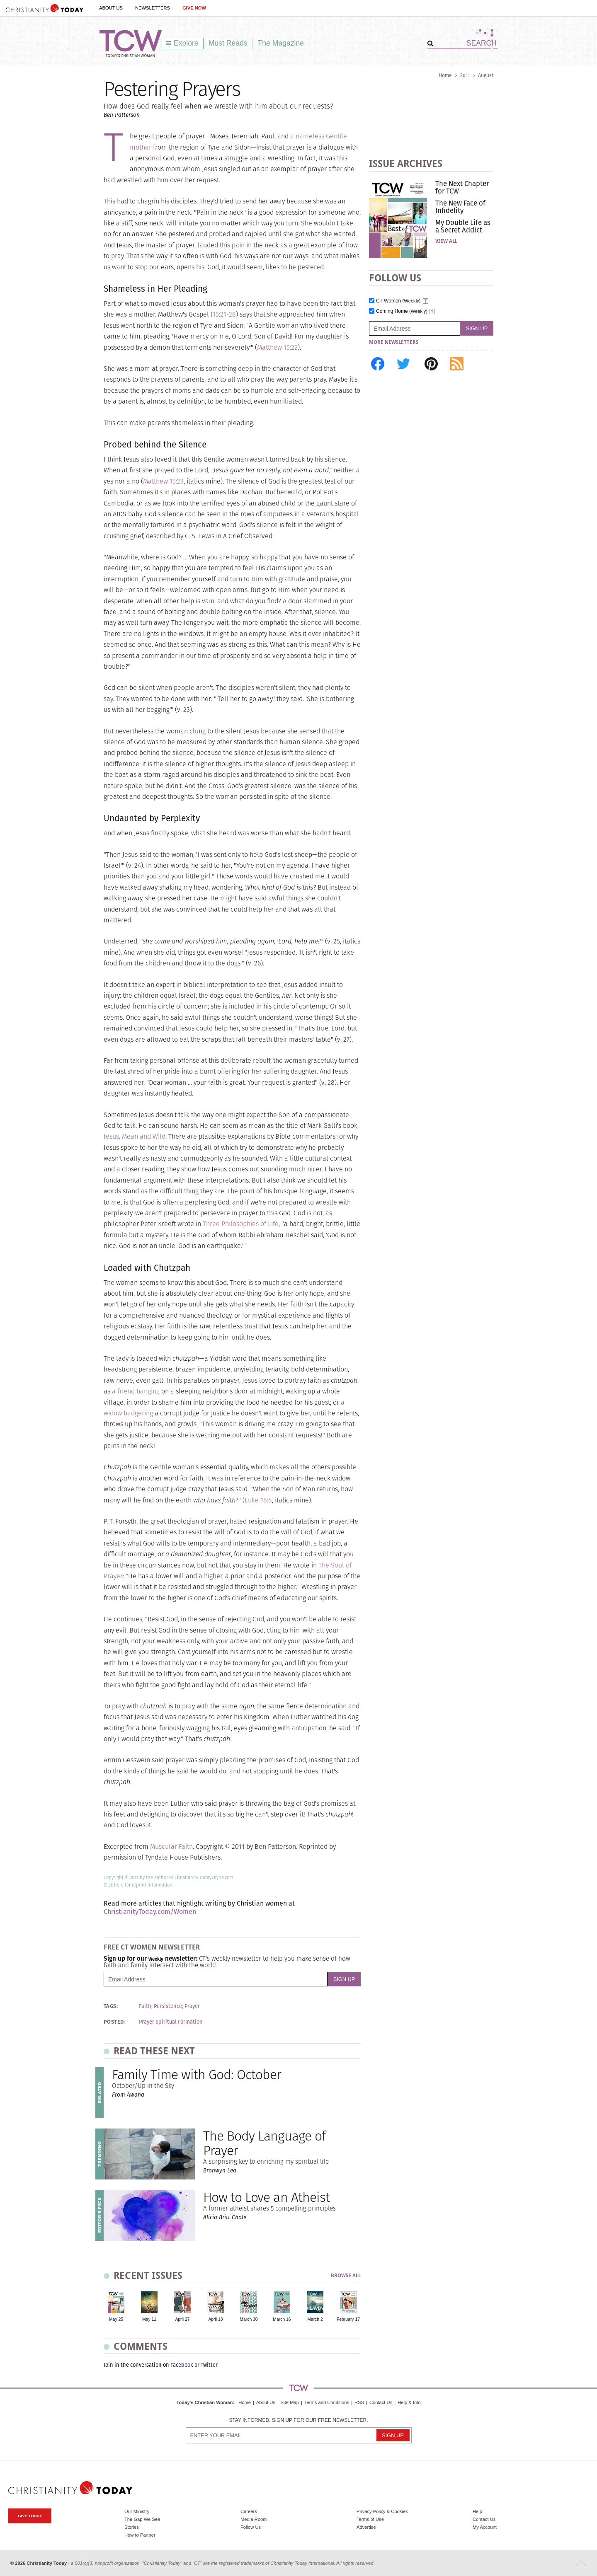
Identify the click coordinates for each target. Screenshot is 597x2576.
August (485, 75)
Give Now (194, 7)
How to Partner (139, 2534)
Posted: (114, 2022)
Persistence (168, 2006)
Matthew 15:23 (163, 481)
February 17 (348, 2319)
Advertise (366, 2527)
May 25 (116, 2319)
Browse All (346, 2275)
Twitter (209, 2365)
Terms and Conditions (326, 2402)
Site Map (290, 2402)
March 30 (248, 2319)
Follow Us (250, 2527)
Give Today (30, 2515)
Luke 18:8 (258, 1500)
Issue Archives (405, 163)
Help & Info (409, 2402)
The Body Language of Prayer (264, 2143)
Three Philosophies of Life (241, 1224)
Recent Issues (148, 2275)
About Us (111, 7)
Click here (114, 1885)
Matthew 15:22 (277, 347)
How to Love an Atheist (266, 2197)
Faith (145, 2006)
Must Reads (228, 43)
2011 (465, 75)
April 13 (215, 2319)
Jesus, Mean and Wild (134, 1136)
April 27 (182, 2319)
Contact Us (380, 2402)
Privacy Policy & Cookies (382, 2511)
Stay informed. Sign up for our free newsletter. (298, 2420)
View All (446, 241)
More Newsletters (393, 342)
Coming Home (401, 311)
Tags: (111, 2006)
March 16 (282, 2319)
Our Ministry (136, 2511)
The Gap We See (142, 2519)
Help (477, 2511)
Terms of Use (370, 2519)
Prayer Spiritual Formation (171, 2022)
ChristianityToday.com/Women (150, 1911)
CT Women (398, 301)
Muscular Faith (171, 1846)
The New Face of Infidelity (460, 206)
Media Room (253, 2519)
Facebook (181, 2365)
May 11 (149, 2319)
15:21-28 (224, 314)
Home (445, 75)
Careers (248, 2511)
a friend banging (136, 1391)
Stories (131, 2527)
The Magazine (281, 43)
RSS (359, 2402)
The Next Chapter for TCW (462, 187)
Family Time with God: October (196, 2074)
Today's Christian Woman (204, 2402)
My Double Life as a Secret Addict (462, 226)
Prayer (192, 2006)
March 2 (315, 2319)
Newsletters (152, 7)
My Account (485, 2527)
